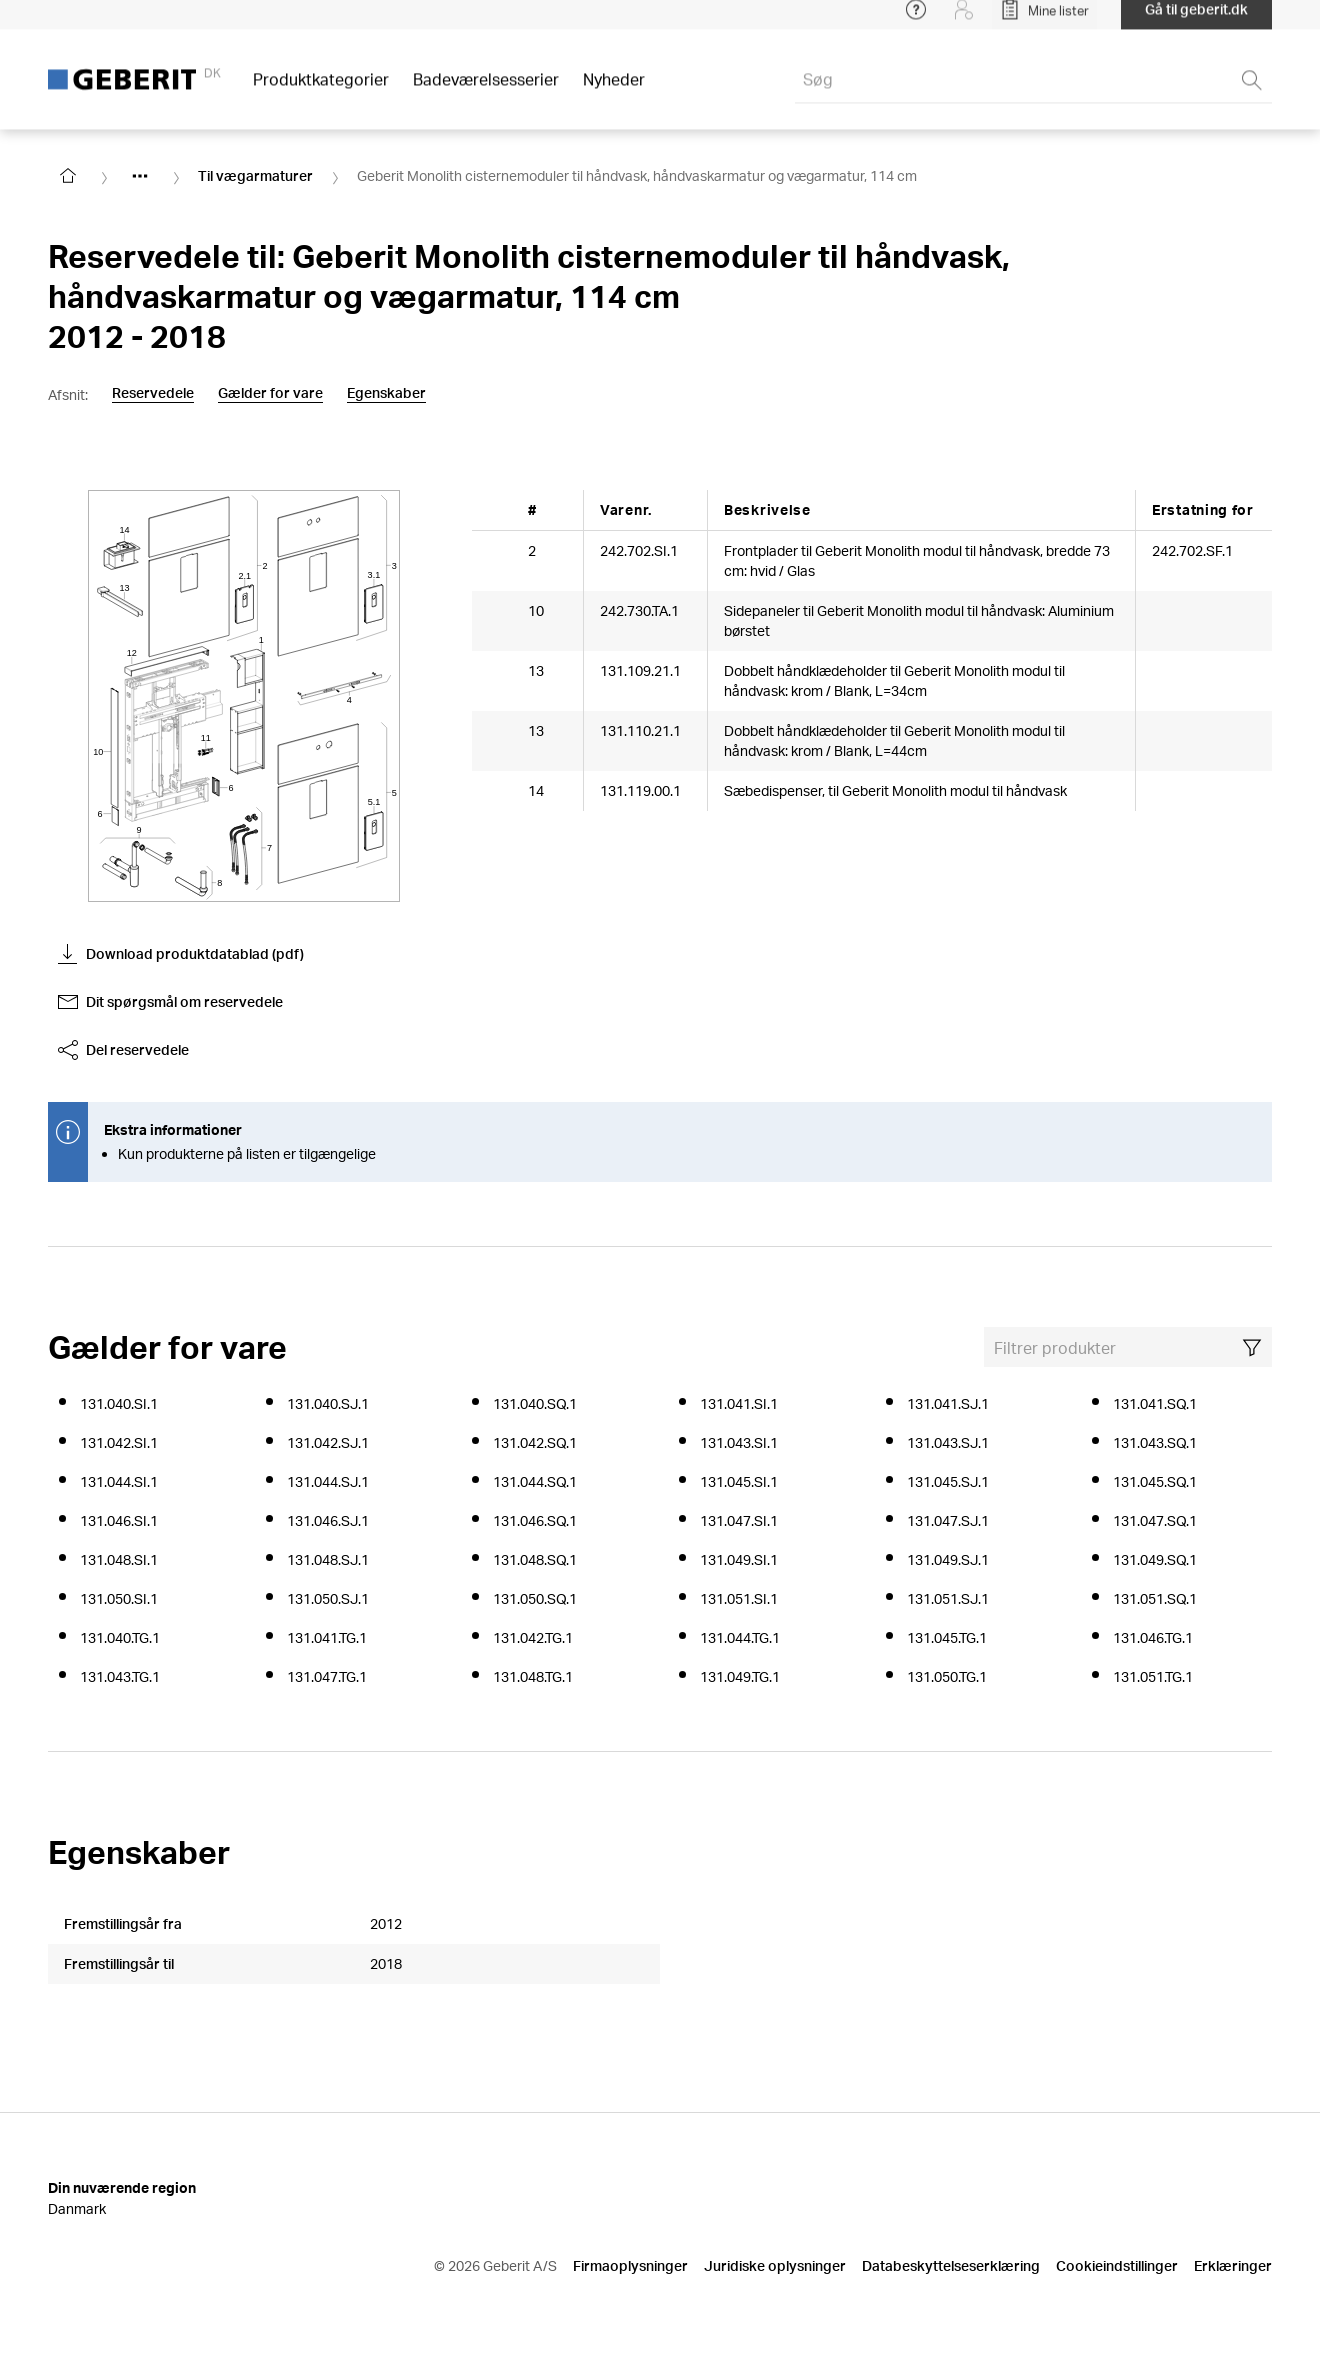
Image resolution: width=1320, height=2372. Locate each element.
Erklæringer (1233, 2265)
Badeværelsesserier (486, 89)
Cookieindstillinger (1117, 2265)
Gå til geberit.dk (1196, 19)
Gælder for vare (270, 393)
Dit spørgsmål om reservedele (170, 1002)
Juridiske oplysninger (775, 2265)
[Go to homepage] (68, 176)
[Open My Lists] (1044, 20)
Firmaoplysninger (630, 2265)
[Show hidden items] (140, 176)
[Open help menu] (916, 20)
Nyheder (614, 89)
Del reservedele (123, 1050)
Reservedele (153, 393)
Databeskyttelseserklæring (951, 2265)
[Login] (964, 20)
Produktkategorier (321, 89)
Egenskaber (386, 393)
